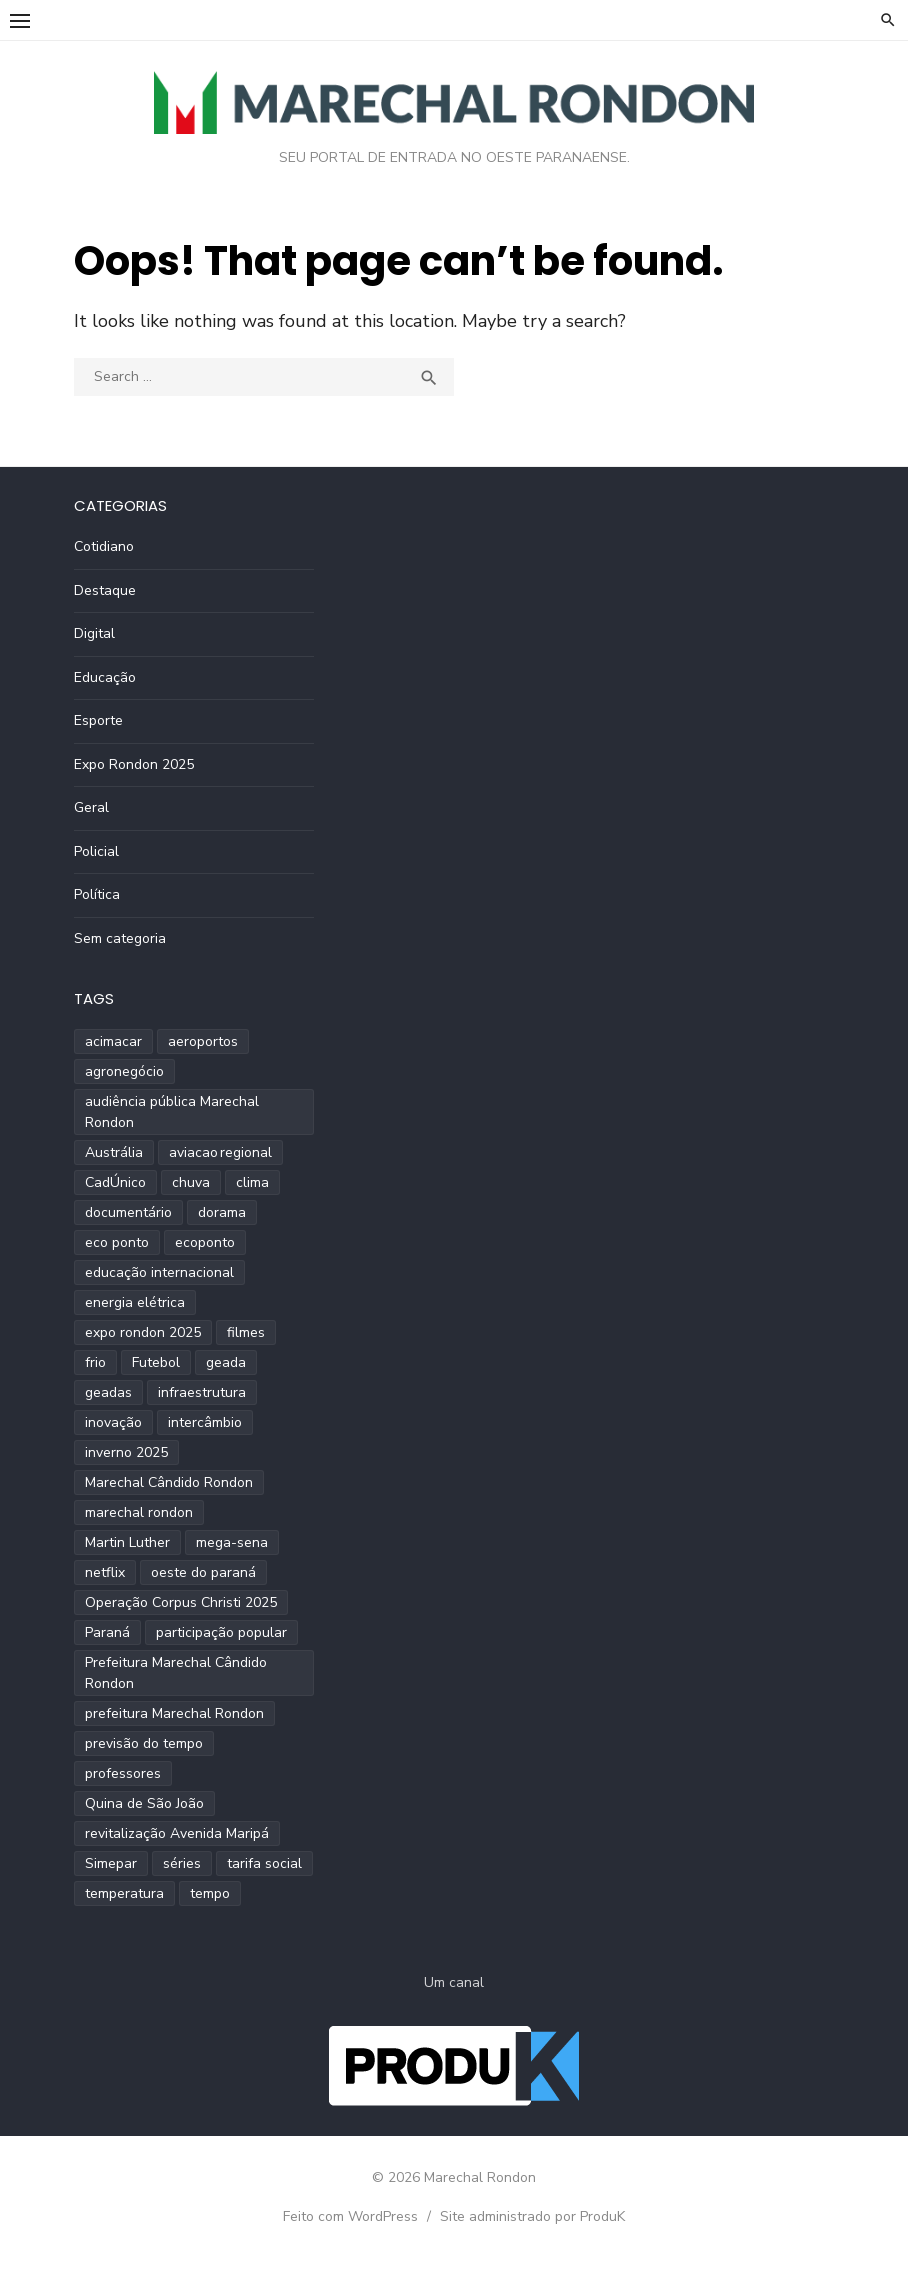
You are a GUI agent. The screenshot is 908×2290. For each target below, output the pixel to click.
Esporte (98, 720)
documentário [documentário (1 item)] (128, 1212)
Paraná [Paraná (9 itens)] (107, 1632)
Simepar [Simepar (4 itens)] (111, 1863)
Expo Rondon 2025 (134, 764)
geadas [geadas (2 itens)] (108, 1392)
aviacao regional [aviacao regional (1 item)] (220, 1152)
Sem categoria (120, 938)
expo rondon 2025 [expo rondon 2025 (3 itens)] (143, 1332)
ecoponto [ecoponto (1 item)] (205, 1242)
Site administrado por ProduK (532, 2216)
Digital (94, 633)
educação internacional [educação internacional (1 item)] (159, 1272)
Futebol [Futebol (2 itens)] (156, 1362)
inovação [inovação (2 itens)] (113, 1422)
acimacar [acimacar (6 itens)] (113, 1041)
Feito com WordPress (350, 2216)
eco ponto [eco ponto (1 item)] (117, 1242)
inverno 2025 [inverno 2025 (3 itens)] (126, 1452)
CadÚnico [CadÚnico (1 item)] (115, 1182)
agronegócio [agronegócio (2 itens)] (124, 1071)
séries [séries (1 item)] (182, 1863)
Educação (105, 677)
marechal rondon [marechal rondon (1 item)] (139, 1512)
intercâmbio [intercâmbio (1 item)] (205, 1422)
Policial (96, 851)
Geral (91, 807)
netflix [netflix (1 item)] (105, 1572)
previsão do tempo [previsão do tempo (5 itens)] (144, 1743)
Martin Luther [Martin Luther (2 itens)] (127, 1542)
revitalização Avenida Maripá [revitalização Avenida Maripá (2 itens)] (177, 1833)
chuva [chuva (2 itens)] (191, 1182)
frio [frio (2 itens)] (95, 1362)
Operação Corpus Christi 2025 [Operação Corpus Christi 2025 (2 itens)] (181, 1602)
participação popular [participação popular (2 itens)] (221, 1632)
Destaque (105, 590)
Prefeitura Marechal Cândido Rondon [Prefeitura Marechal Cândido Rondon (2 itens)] (176, 1673)
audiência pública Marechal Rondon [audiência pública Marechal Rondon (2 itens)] (172, 1112)
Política (97, 894)
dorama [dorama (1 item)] (222, 1212)
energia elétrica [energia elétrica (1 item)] (135, 1302)
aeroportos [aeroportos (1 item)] (203, 1041)
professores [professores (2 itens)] (123, 1773)
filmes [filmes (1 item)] (246, 1332)
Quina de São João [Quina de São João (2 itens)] (144, 1803)
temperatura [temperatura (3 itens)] (124, 1893)
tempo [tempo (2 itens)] (210, 1893)
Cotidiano (104, 546)
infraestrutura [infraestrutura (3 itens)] (202, 1392)
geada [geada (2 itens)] (226, 1362)
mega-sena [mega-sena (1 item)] (232, 1542)
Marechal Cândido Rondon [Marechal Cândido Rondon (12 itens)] (169, 1482)
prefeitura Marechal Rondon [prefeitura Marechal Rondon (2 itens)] (174, 1713)
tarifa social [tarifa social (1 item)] (264, 1863)
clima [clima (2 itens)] (252, 1182)
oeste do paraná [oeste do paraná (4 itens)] (203, 1572)
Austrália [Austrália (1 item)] (114, 1152)
